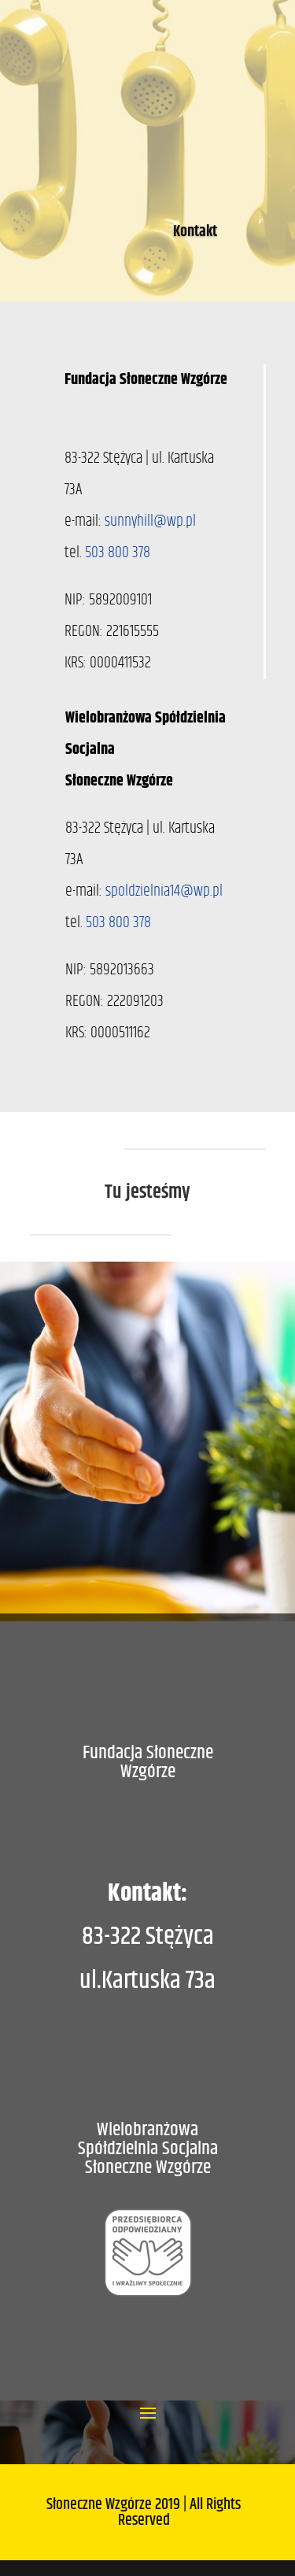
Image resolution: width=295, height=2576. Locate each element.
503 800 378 (117, 553)
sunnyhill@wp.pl (150, 521)
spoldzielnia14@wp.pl (164, 891)
